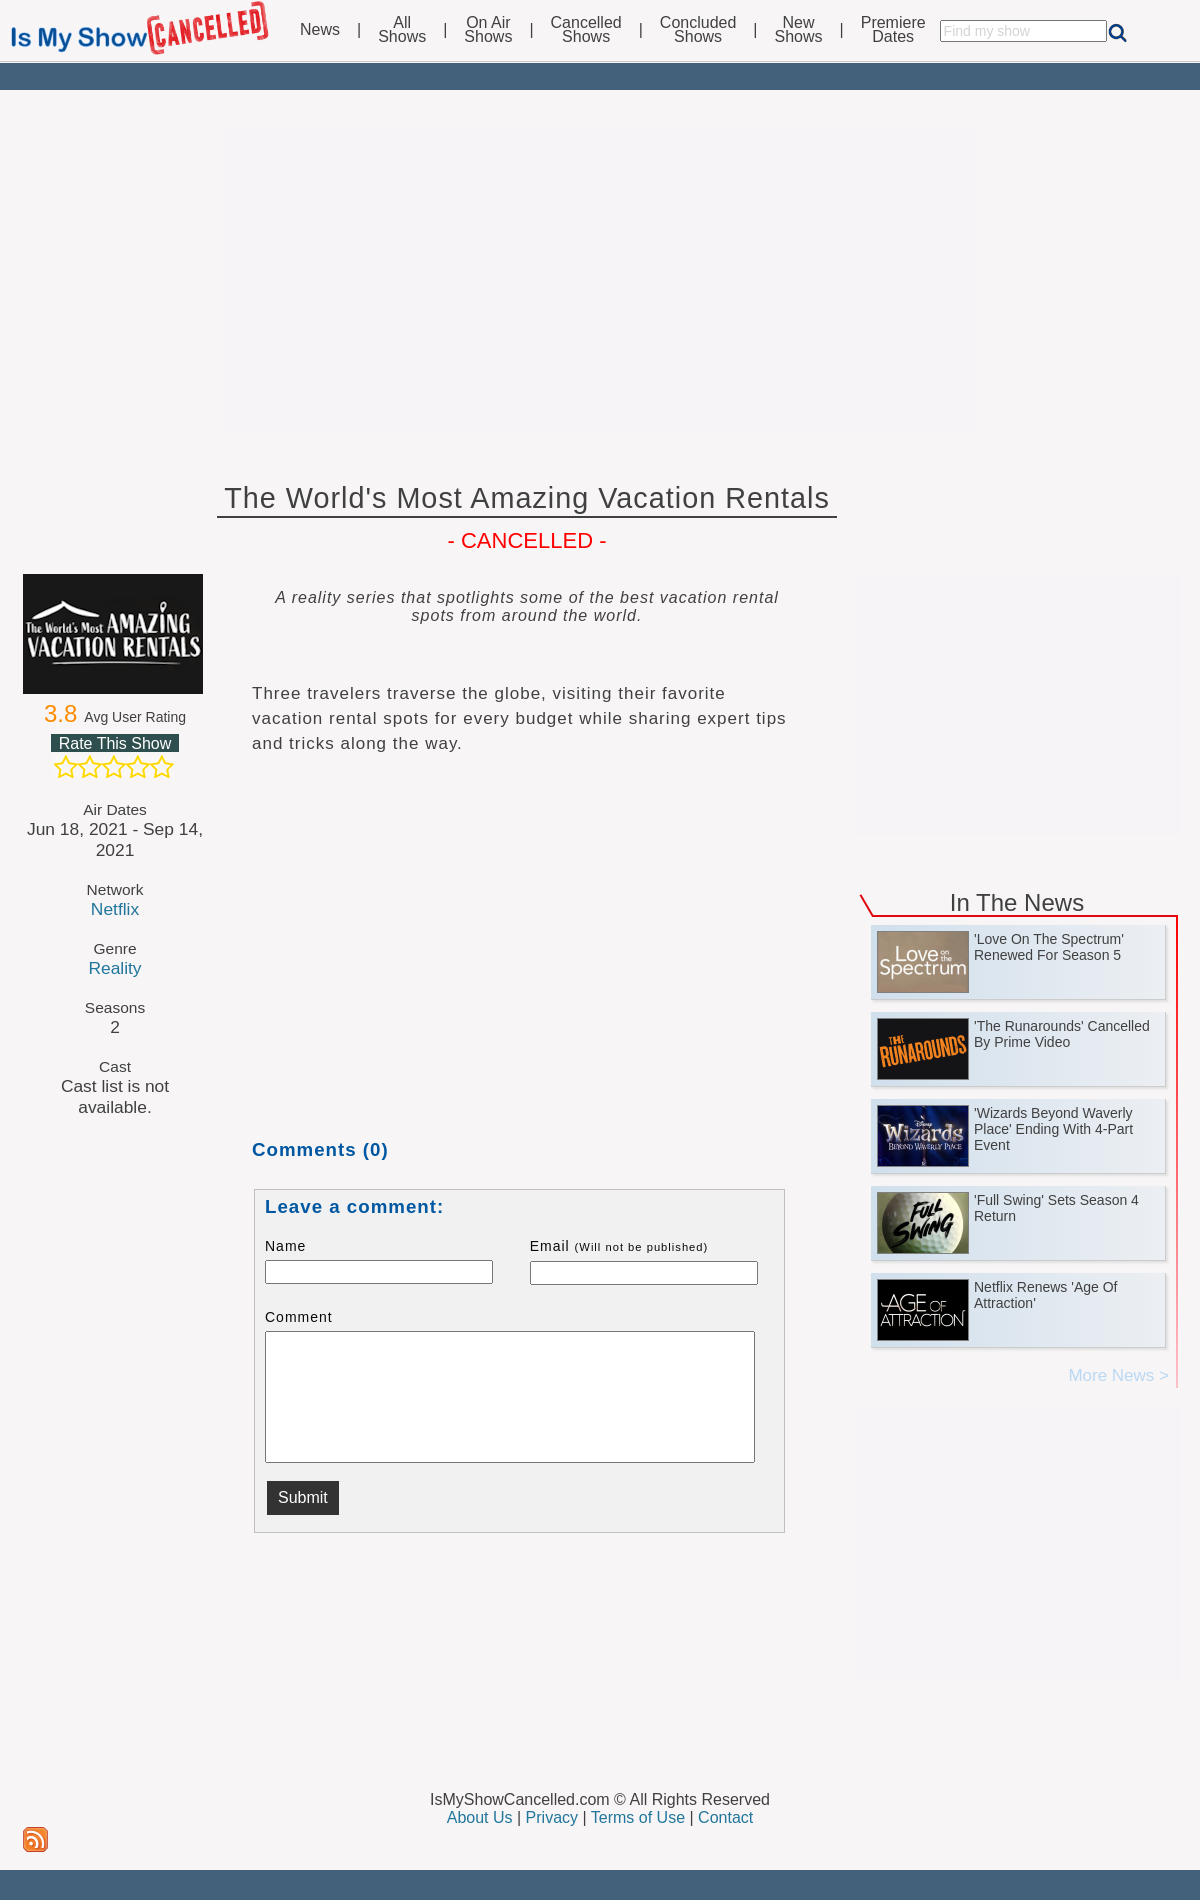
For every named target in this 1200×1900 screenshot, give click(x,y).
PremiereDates (893, 30)
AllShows (402, 30)
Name (285, 1246)
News (320, 30)
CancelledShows (586, 30)
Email (619, 1246)
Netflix (115, 909)
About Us (480, 1817)
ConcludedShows (698, 30)
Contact (725, 1817)
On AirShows (488, 30)
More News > (1118, 1375)
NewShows (799, 30)
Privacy (552, 1817)
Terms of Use (638, 1817)
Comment (299, 1317)
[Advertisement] (600, 282)
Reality (114, 968)
